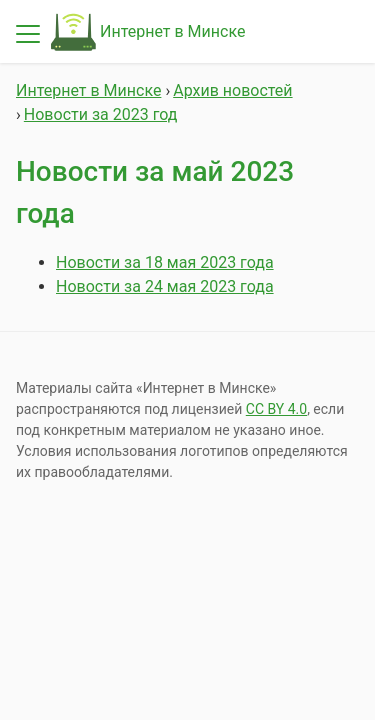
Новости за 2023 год (101, 114)
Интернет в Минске (172, 31)
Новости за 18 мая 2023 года (165, 262)
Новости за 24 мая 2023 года (165, 286)
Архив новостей (232, 90)
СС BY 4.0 (276, 409)
